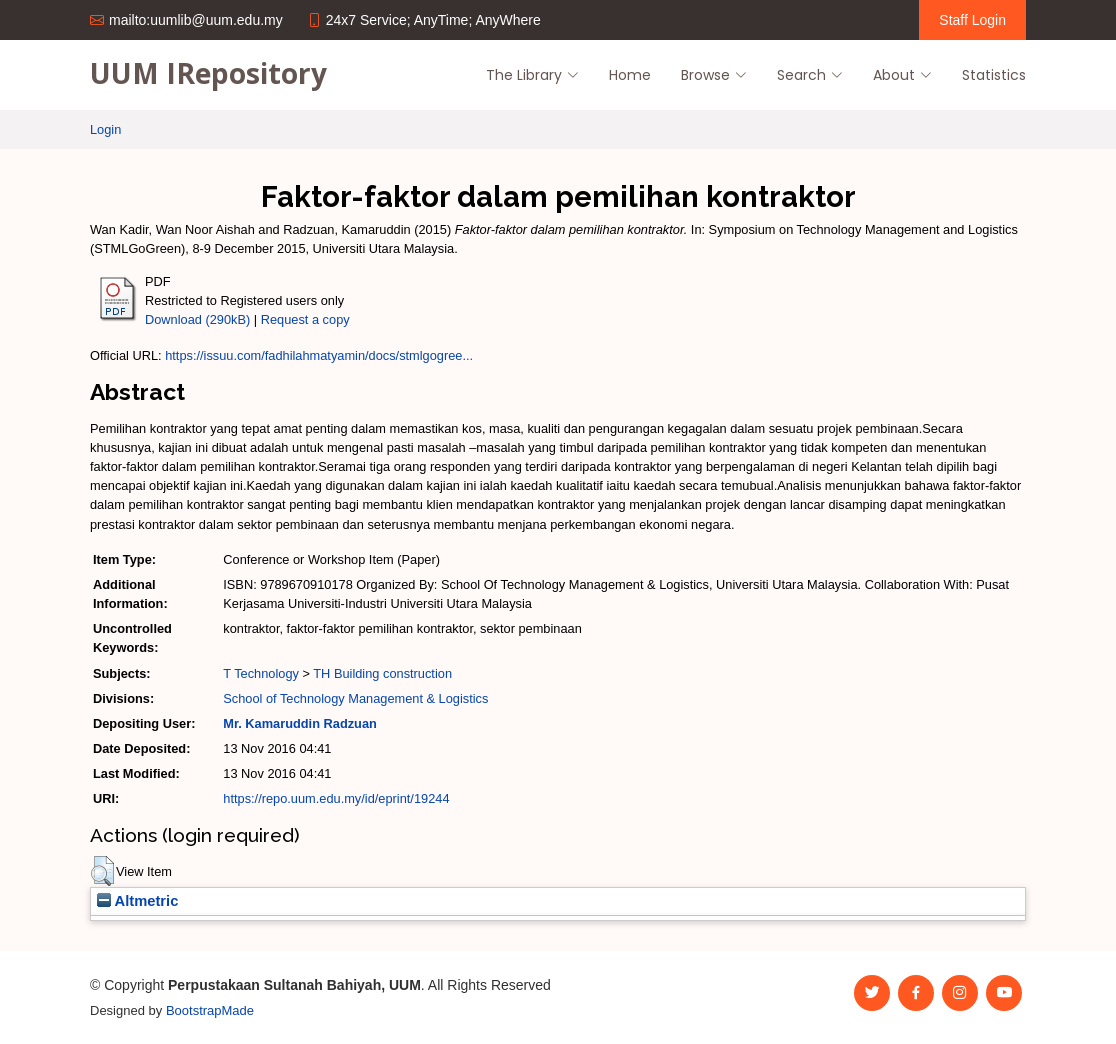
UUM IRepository (208, 73)
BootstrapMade (210, 1010)
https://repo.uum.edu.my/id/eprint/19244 (336, 798)
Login (105, 129)
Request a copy (305, 319)
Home (630, 75)
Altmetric (137, 901)
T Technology (261, 673)
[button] (102, 871)
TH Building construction (382, 673)
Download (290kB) (197, 319)
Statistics (994, 75)
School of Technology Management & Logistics (355, 698)
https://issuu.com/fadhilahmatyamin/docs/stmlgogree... (319, 355)
